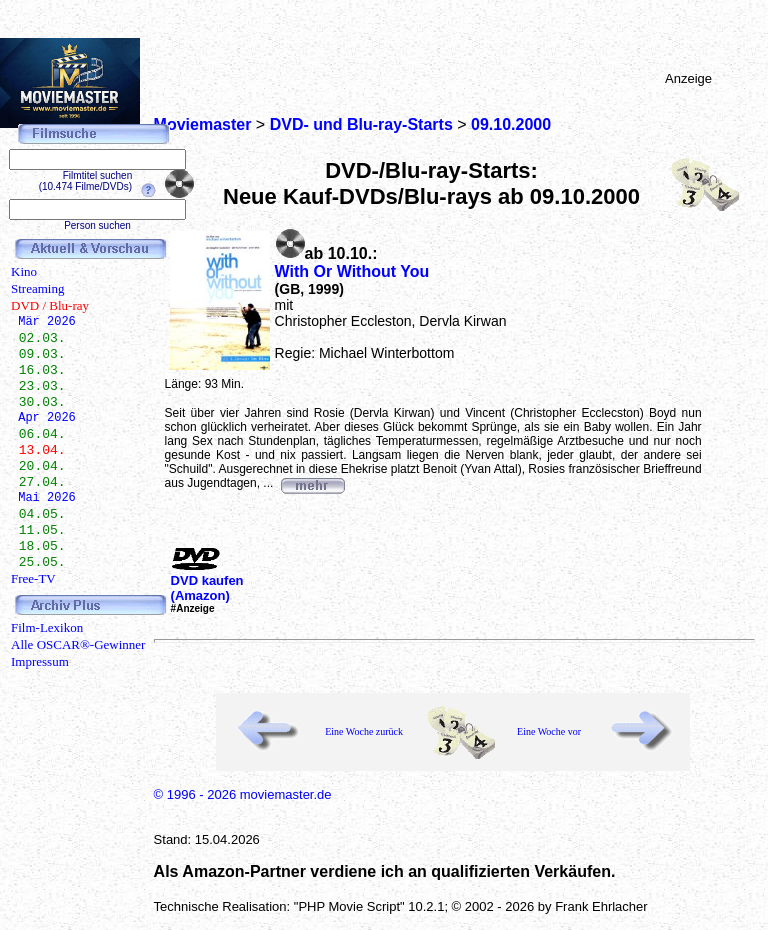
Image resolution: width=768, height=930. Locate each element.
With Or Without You (352, 271)
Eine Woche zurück (364, 731)
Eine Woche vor (549, 731)
